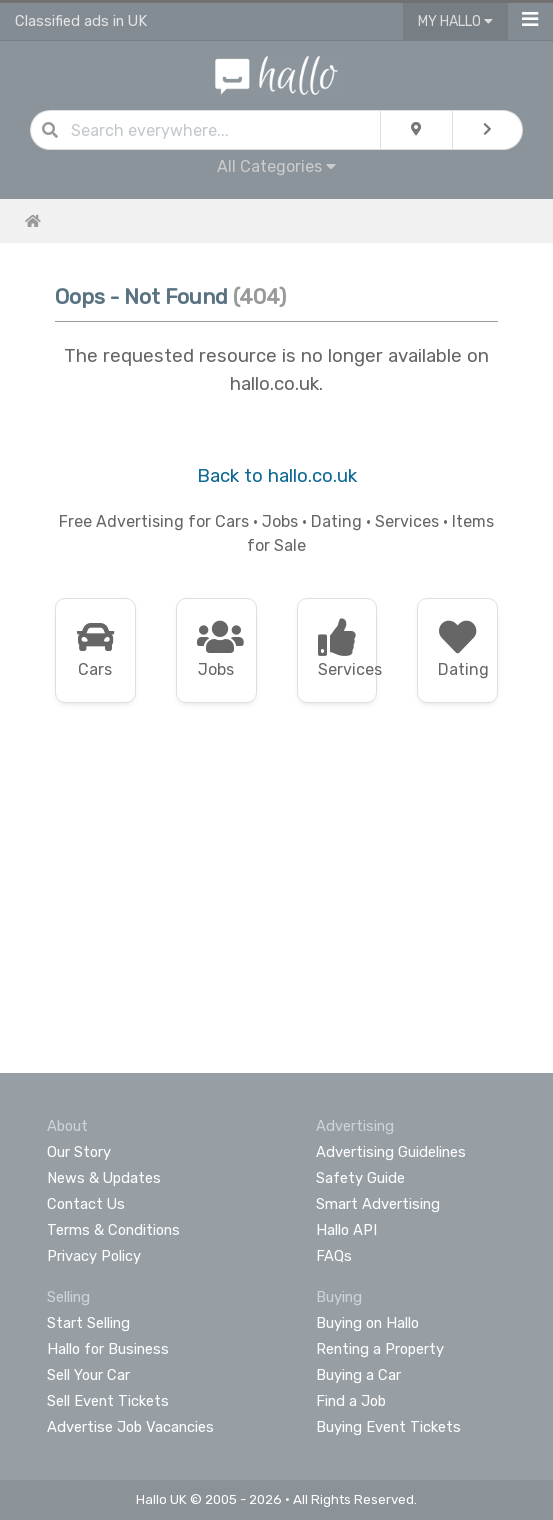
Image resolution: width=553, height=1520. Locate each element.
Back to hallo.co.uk (277, 476)
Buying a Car (358, 1375)
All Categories (276, 166)
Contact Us (86, 1204)
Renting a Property (380, 1349)
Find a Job (351, 1401)
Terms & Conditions (113, 1230)
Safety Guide (360, 1178)
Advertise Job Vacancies (130, 1427)
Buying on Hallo (367, 1323)
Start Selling (88, 1323)
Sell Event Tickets (108, 1401)
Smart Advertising (378, 1204)
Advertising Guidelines (391, 1152)
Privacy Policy (94, 1256)
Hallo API (346, 1230)
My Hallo (455, 21)
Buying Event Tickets (388, 1427)
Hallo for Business (108, 1349)
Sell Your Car (88, 1375)
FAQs (334, 1256)
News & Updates (104, 1178)
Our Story (79, 1152)
